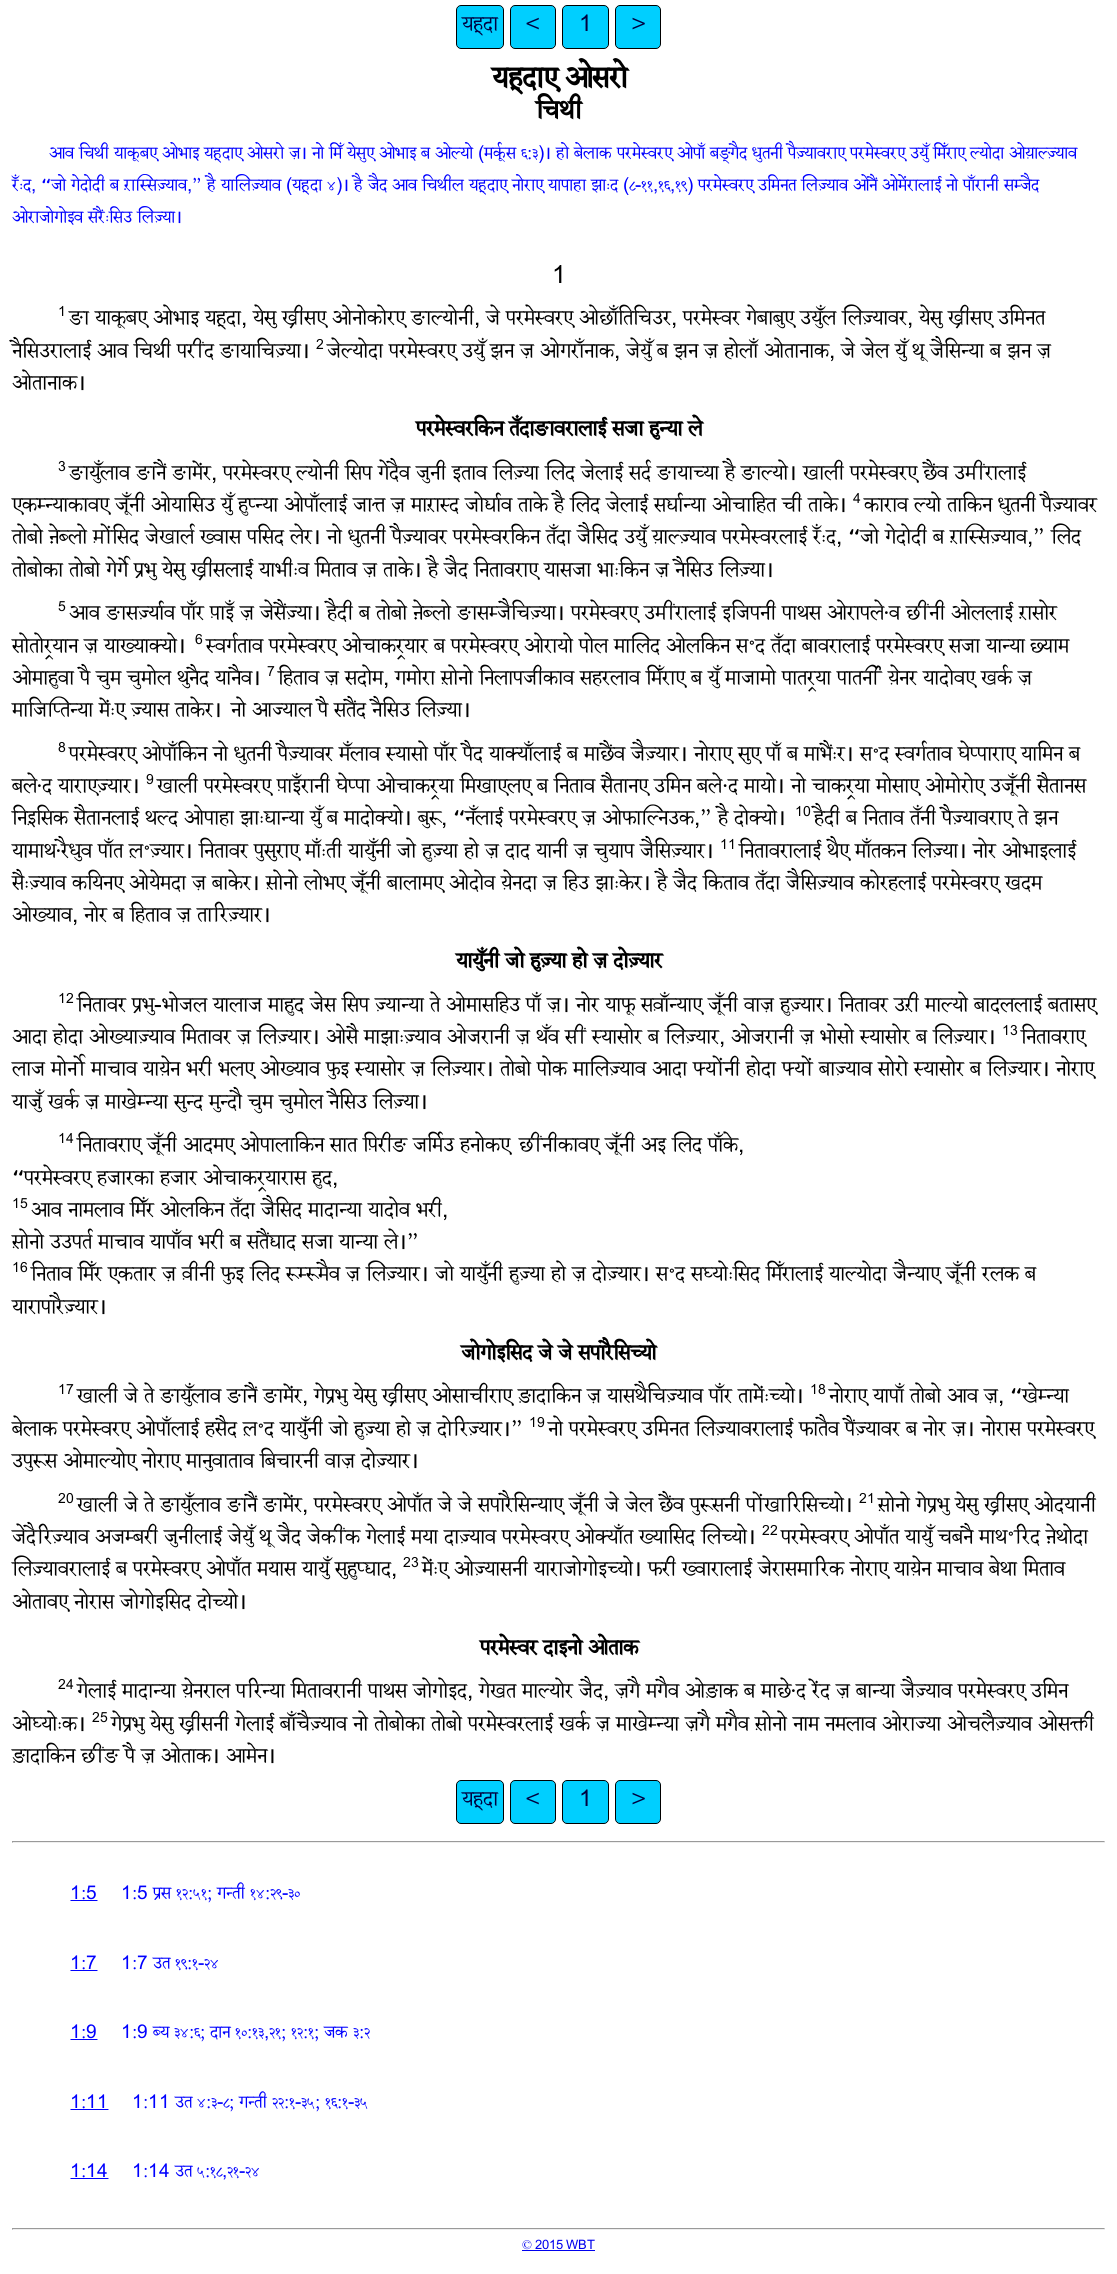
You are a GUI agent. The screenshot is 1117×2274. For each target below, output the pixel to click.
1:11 (89, 2104)
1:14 (89, 2173)
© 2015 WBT (558, 2246)
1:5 (83, 1895)
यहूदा (480, 26)
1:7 (83, 1965)
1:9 (83, 2034)
